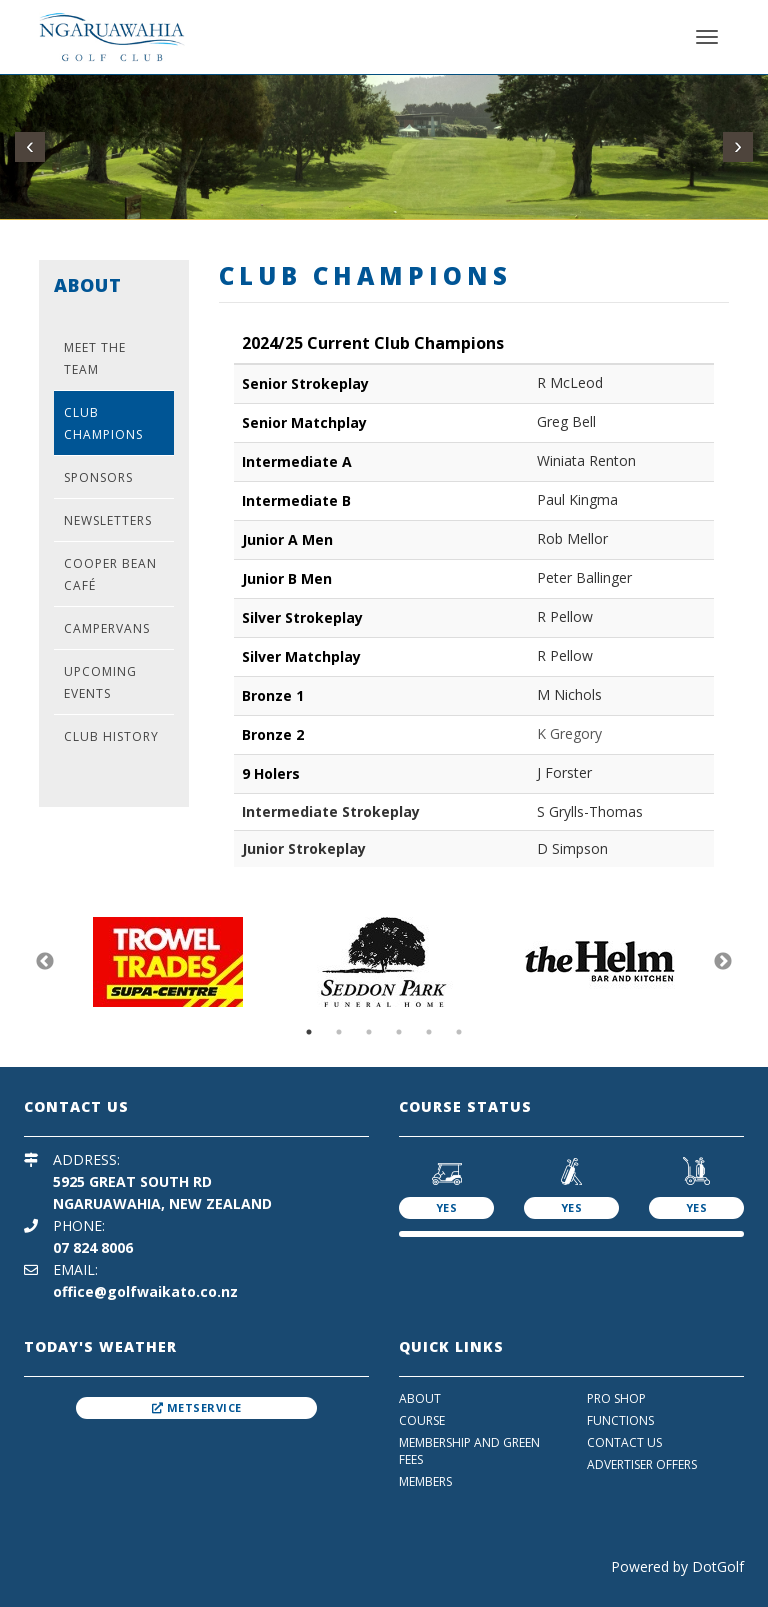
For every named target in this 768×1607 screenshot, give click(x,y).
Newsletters (108, 520)
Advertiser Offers (642, 1464)
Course (422, 1420)
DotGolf (718, 1566)
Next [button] (723, 962)
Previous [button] (45, 962)
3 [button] (369, 1032)
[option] (168, 962)
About (420, 1398)
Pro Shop (616, 1398)
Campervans (107, 628)
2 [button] (339, 1032)
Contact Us (624, 1442)
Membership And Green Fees (469, 1451)
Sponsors (98, 477)
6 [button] (459, 1032)
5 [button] (429, 1032)
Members (425, 1481)
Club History (111, 736)
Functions (620, 1420)
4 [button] (399, 1032)
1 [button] (309, 1032)
